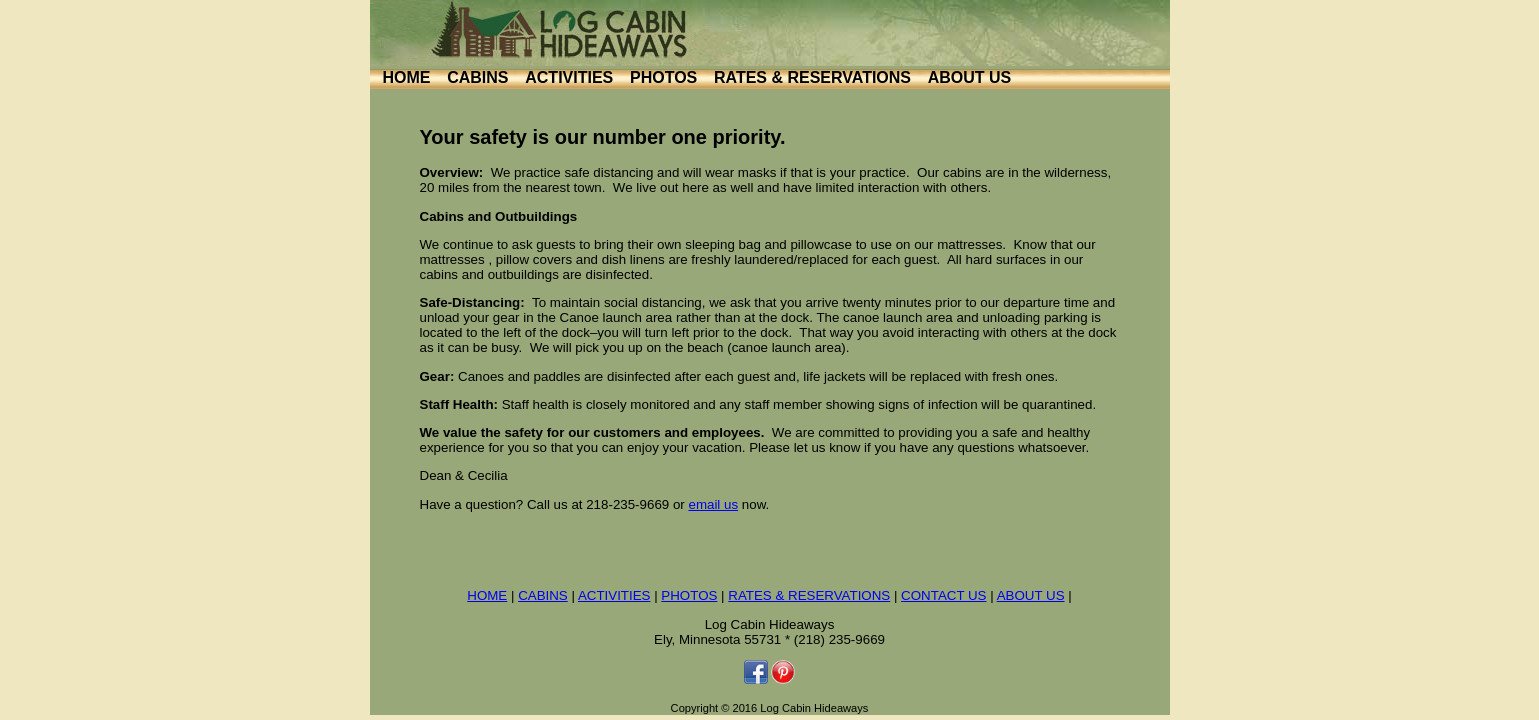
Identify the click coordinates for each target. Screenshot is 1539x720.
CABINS (477, 77)
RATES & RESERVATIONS (812, 77)
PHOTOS (663, 77)
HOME (407, 77)
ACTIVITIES (569, 77)
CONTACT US (943, 595)
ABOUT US (970, 77)
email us (713, 504)
